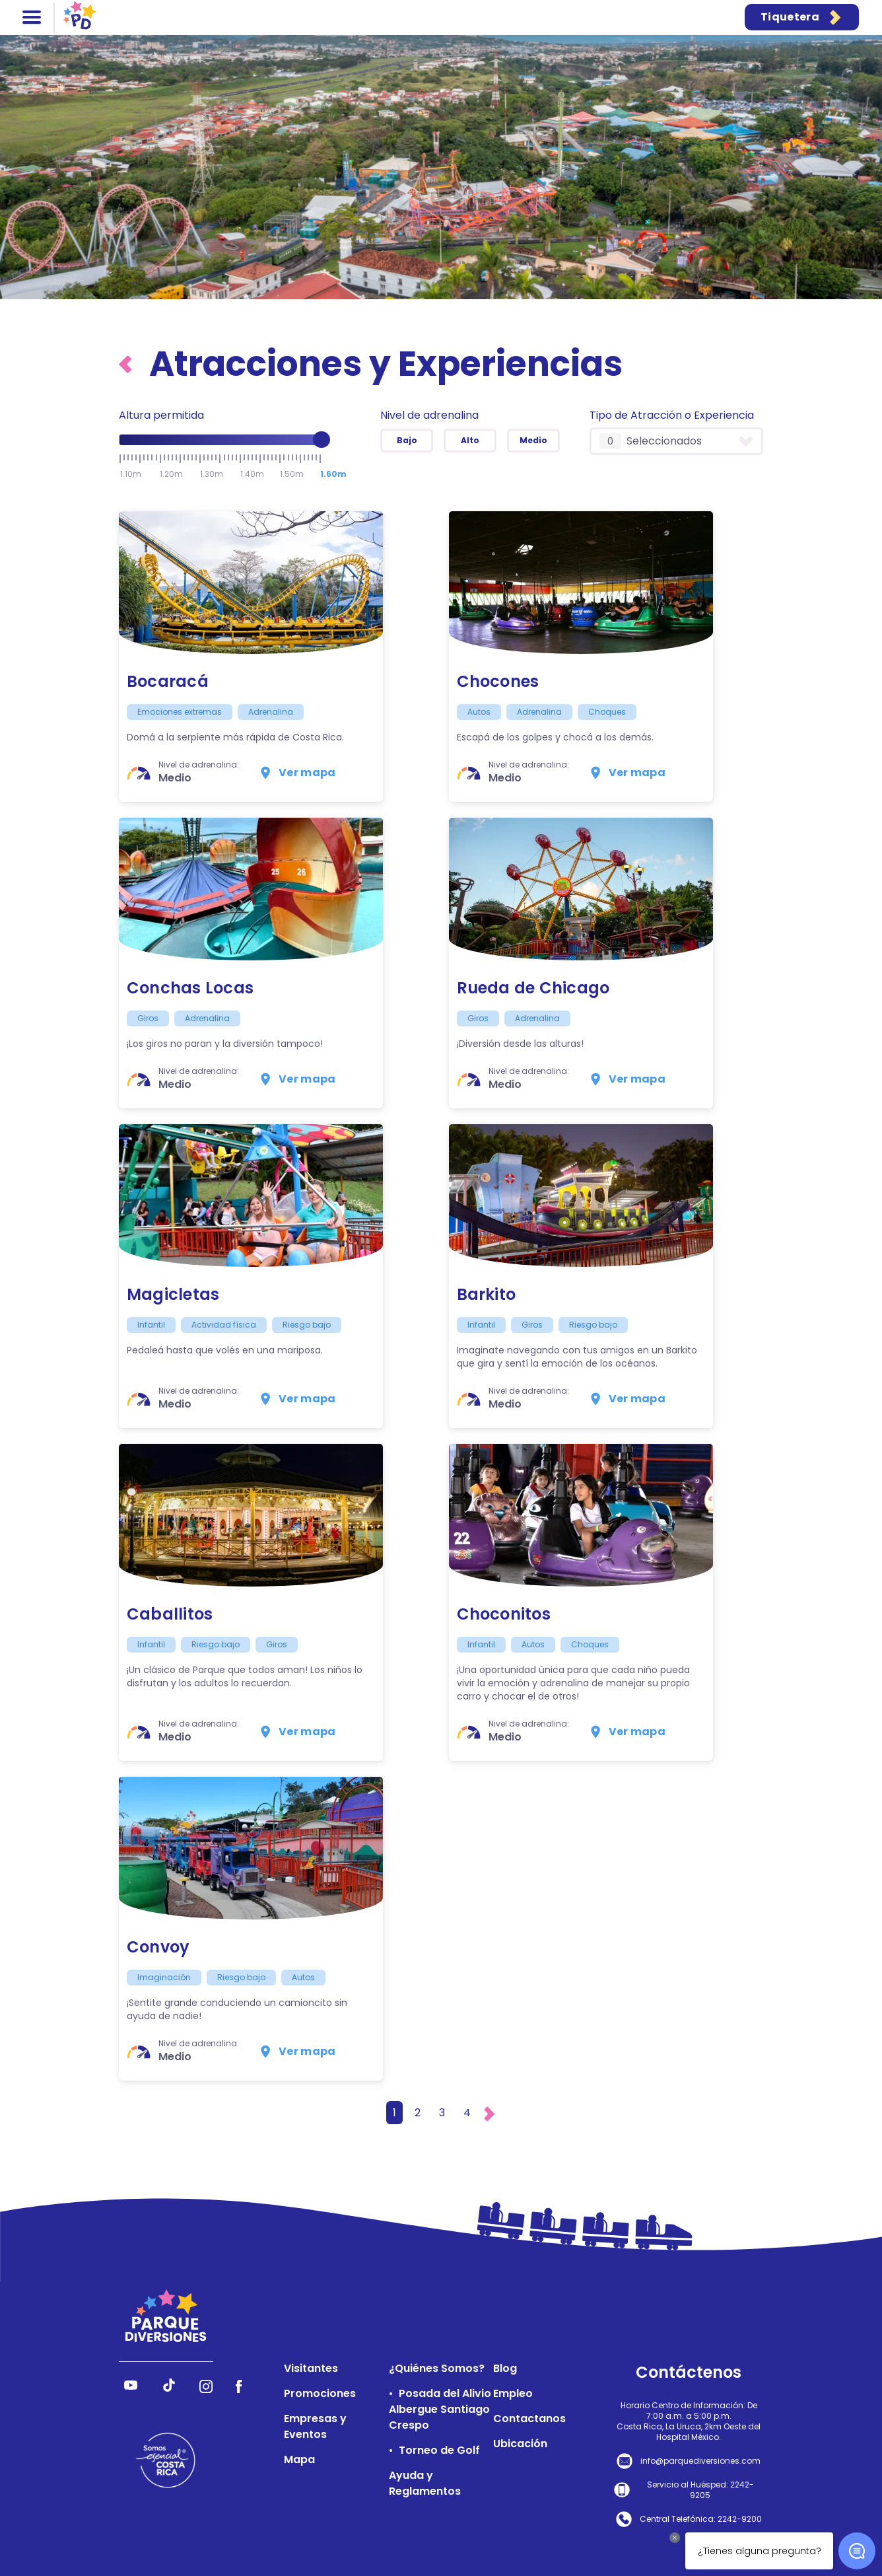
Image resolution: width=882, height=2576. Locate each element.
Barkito (486, 1294)
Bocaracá (168, 681)
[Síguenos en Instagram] (206, 2389)
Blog (505, 2368)
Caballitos (170, 1614)
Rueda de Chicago (533, 988)
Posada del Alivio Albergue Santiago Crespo (440, 2409)
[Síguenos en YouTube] (131, 2389)
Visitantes (311, 2368)
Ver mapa (296, 773)
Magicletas (173, 1294)
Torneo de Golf (439, 2450)
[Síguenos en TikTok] (169, 2389)
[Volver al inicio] (129, 364)
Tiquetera (802, 17)
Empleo (513, 2393)
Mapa (299, 2459)
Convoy (158, 1947)
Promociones (320, 2393)
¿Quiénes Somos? (437, 2368)
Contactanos (529, 2418)
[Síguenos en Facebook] (239, 2389)
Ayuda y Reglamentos (425, 2483)
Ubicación (520, 2443)
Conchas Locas (190, 988)
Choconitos (504, 1614)
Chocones (498, 681)
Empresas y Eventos (315, 2426)
